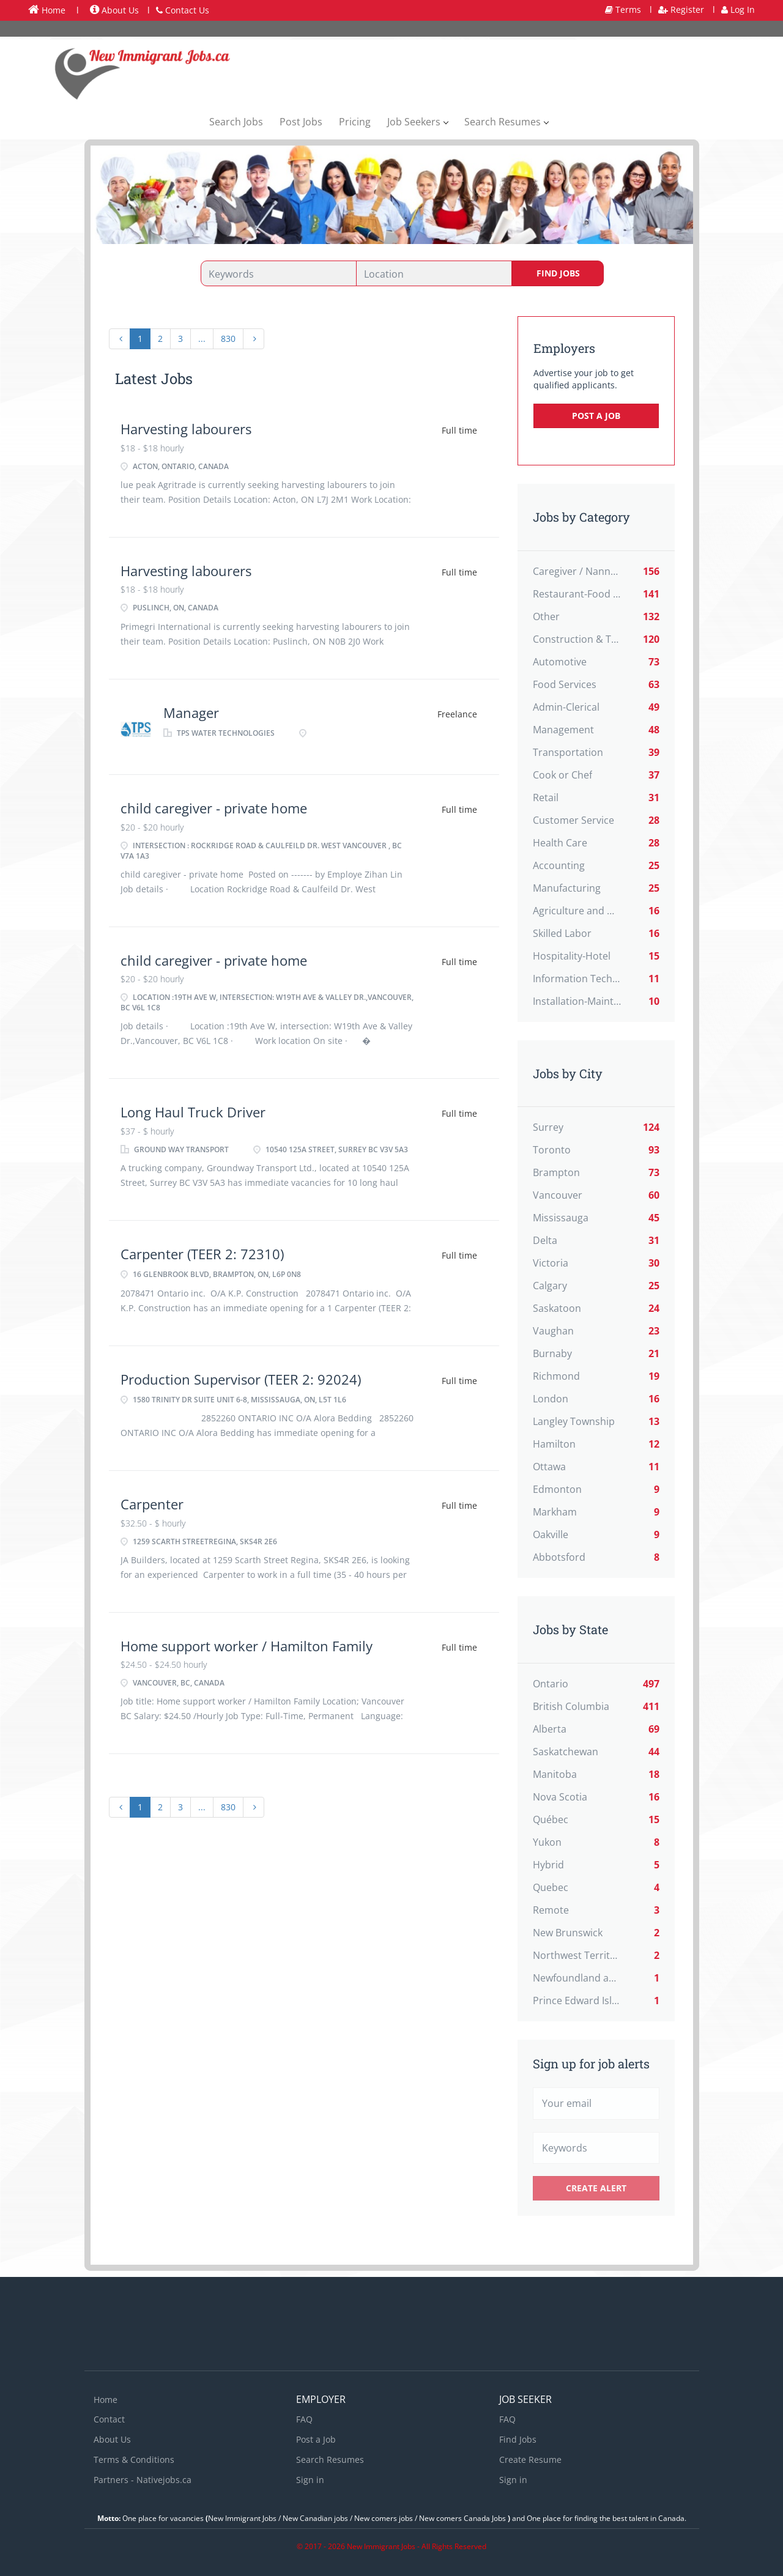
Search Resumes (330, 2459)
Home (46, 10)
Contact (109, 2419)
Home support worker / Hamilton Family (247, 1646)
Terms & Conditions (134, 2459)
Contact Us (182, 10)
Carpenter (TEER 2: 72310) (202, 1254)
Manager (191, 712)
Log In (738, 9)
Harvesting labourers (186, 429)
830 (228, 338)
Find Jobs (558, 273)
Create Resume (530, 2459)
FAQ (304, 2419)
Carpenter (152, 1504)
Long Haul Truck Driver (193, 1112)
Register (681, 9)
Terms (623, 9)
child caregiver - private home (214, 808)
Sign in (310, 2479)
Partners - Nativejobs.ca (142, 2479)
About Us (114, 10)
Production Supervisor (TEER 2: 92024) (241, 1379)
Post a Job (596, 415)
